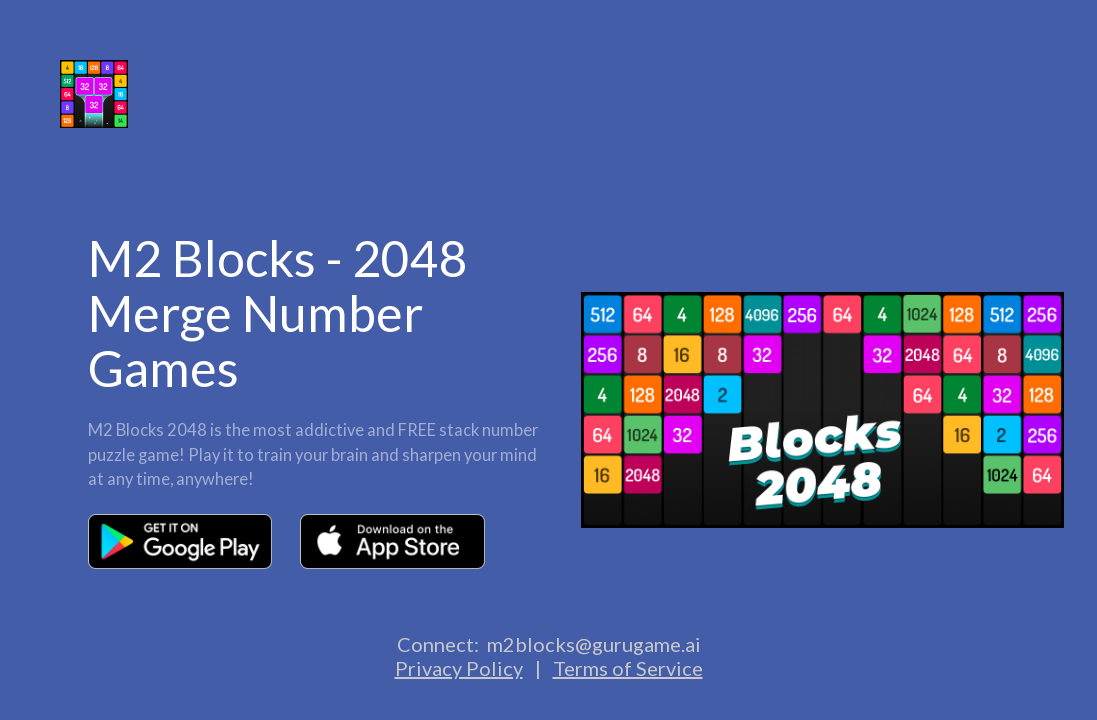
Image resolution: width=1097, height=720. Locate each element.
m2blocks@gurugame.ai (594, 644)
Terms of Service (628, 668)
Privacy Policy (459, 668)
